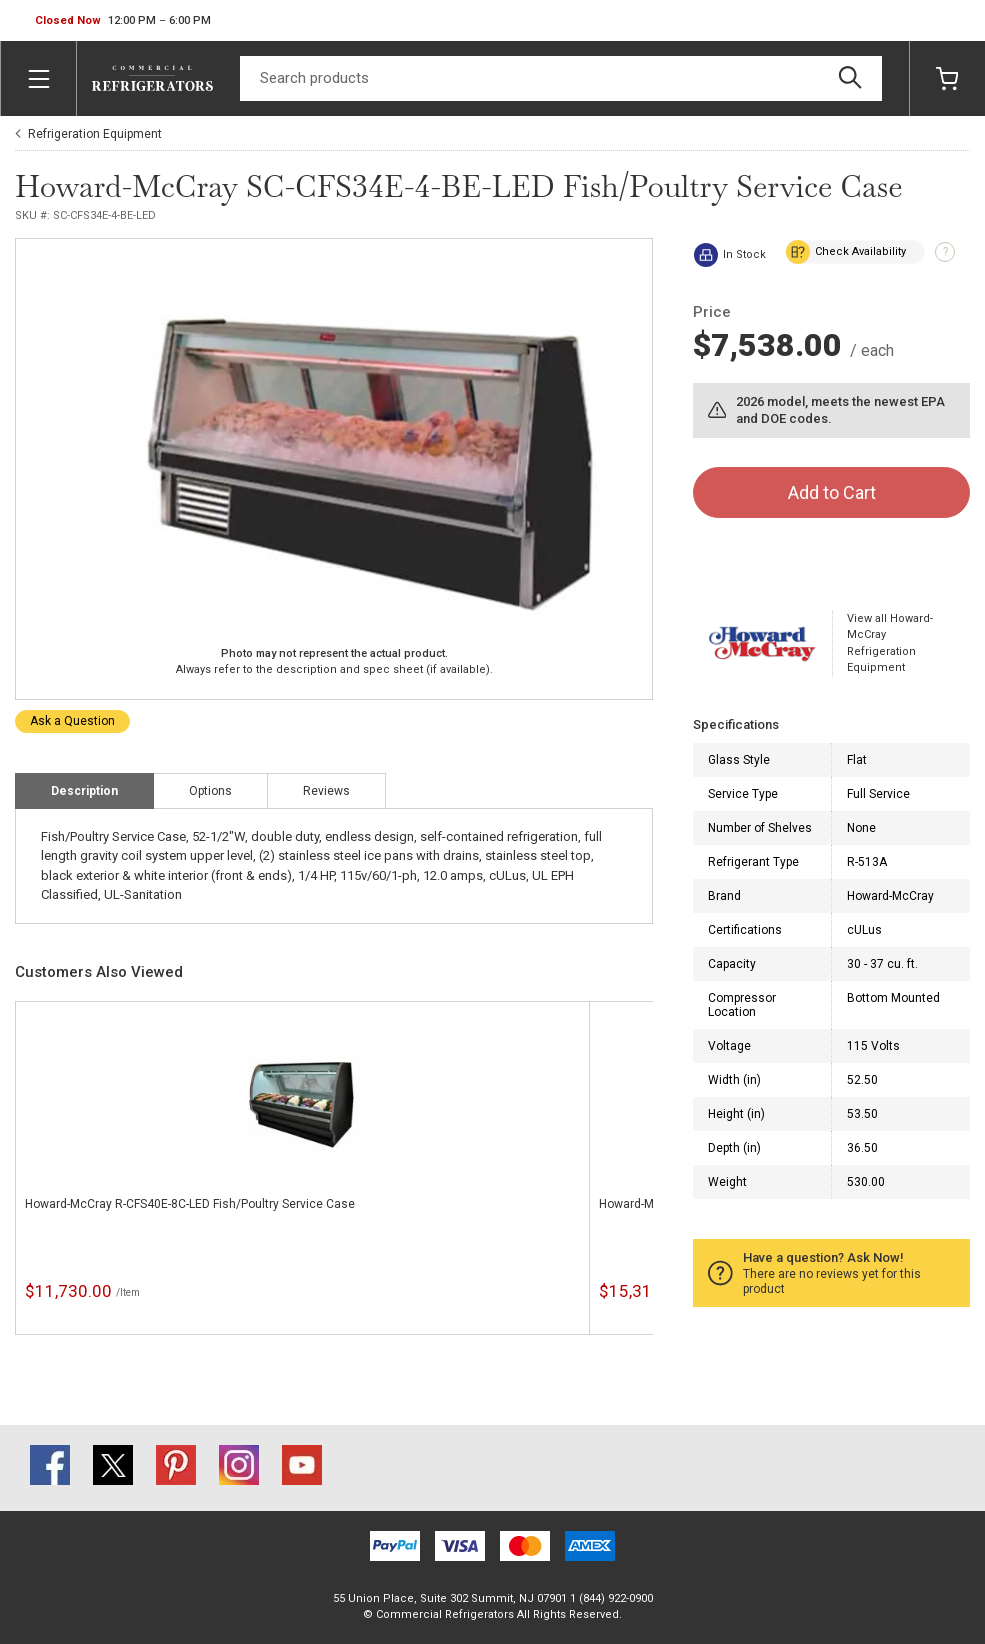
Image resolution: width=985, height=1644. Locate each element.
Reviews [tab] (326, 791)
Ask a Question (72, 721)
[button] (123, 21)
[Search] (561, 78)
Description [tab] (84, 791)
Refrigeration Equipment (95, 134)
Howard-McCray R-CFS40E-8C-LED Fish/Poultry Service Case (190, 1204)
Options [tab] (210, 791)
